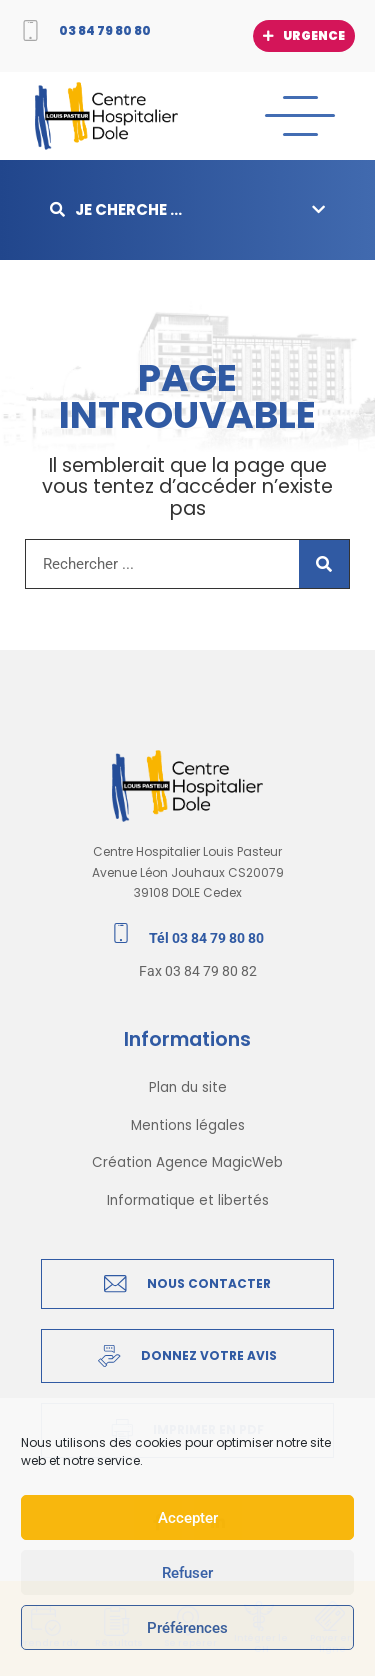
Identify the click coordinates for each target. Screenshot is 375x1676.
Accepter (188, 1518)
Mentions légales (188, 1125)
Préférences (187, 1628)
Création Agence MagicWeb (187, 1162)
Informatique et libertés (188, 1200)
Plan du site (188, 1087)
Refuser (187, 1573)
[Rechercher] (324, 564)
